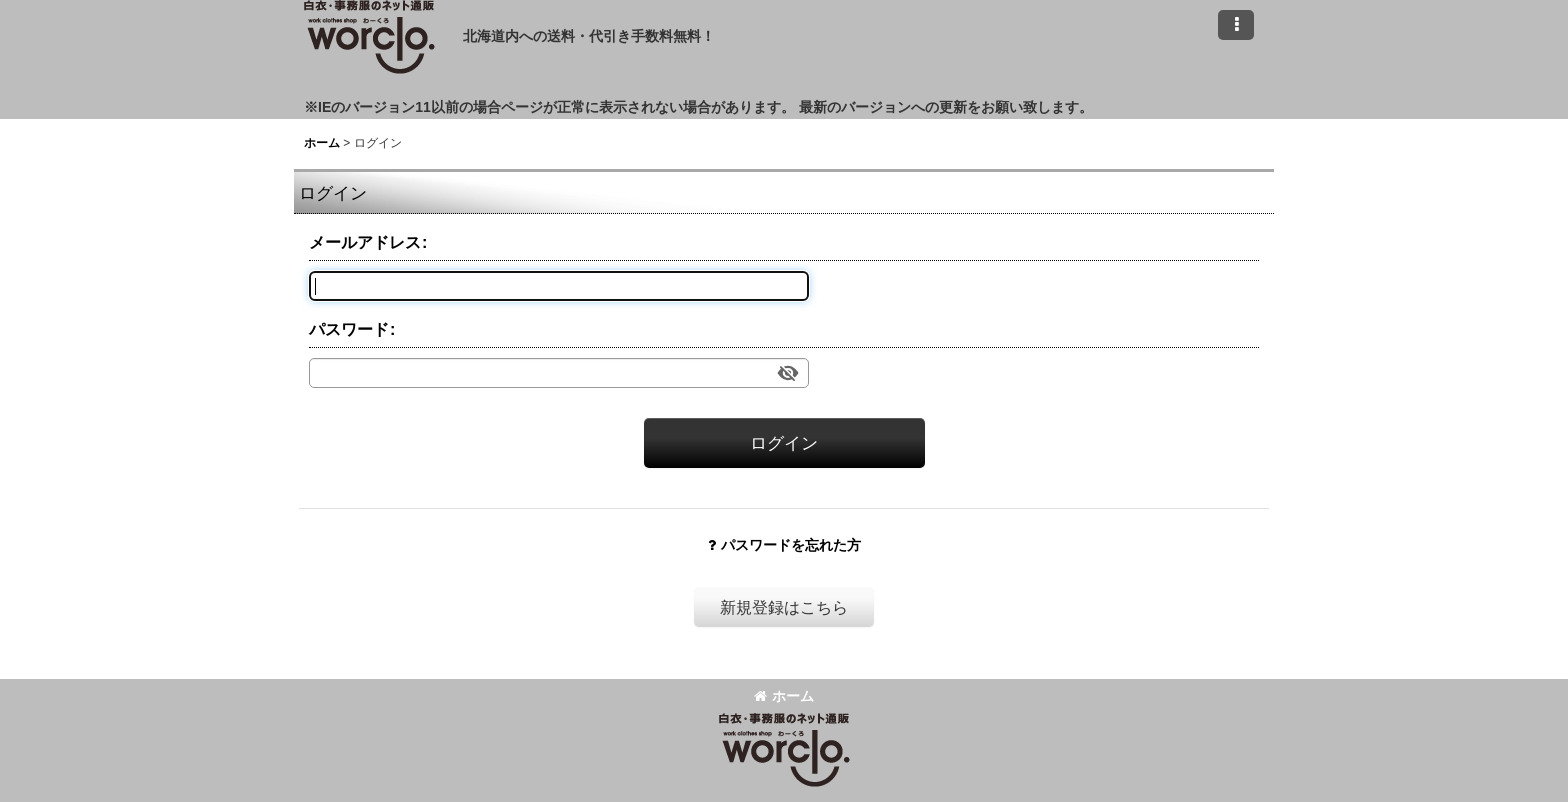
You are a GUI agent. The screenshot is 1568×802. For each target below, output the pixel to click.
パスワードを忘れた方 (784, 545)
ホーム (784, 696)
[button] (1236, 25)
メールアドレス (365, 242)
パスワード (349, 329)
